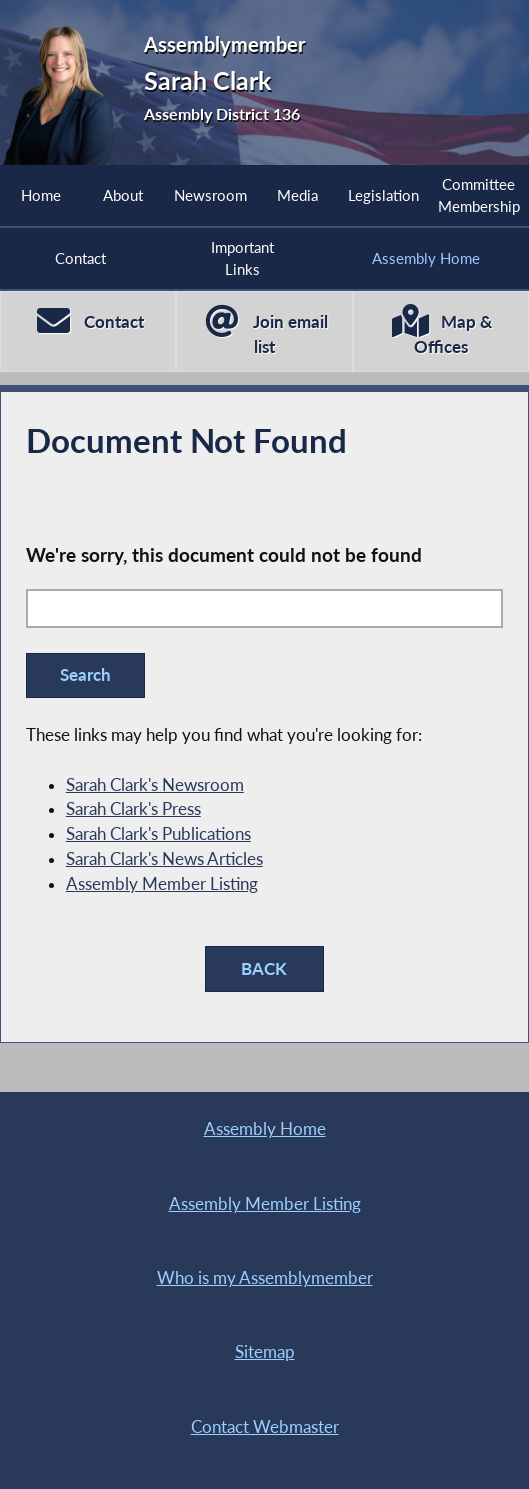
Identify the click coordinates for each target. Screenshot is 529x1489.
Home (41, 195)
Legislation (383, 195)
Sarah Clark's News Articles (164, 859)
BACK (264, 969)
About (123, 195)
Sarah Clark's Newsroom (155, 785)
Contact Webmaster (265, 1427)
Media (297, 195)
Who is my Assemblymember (265, 1278)
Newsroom (210, 195)
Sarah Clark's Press (133, 809)
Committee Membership (479, 195)
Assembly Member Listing (162, 884)
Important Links (242, 258)
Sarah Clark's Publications (158, 834)
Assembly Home (426, 258)
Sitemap (265, 1352)
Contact (80, 258)
